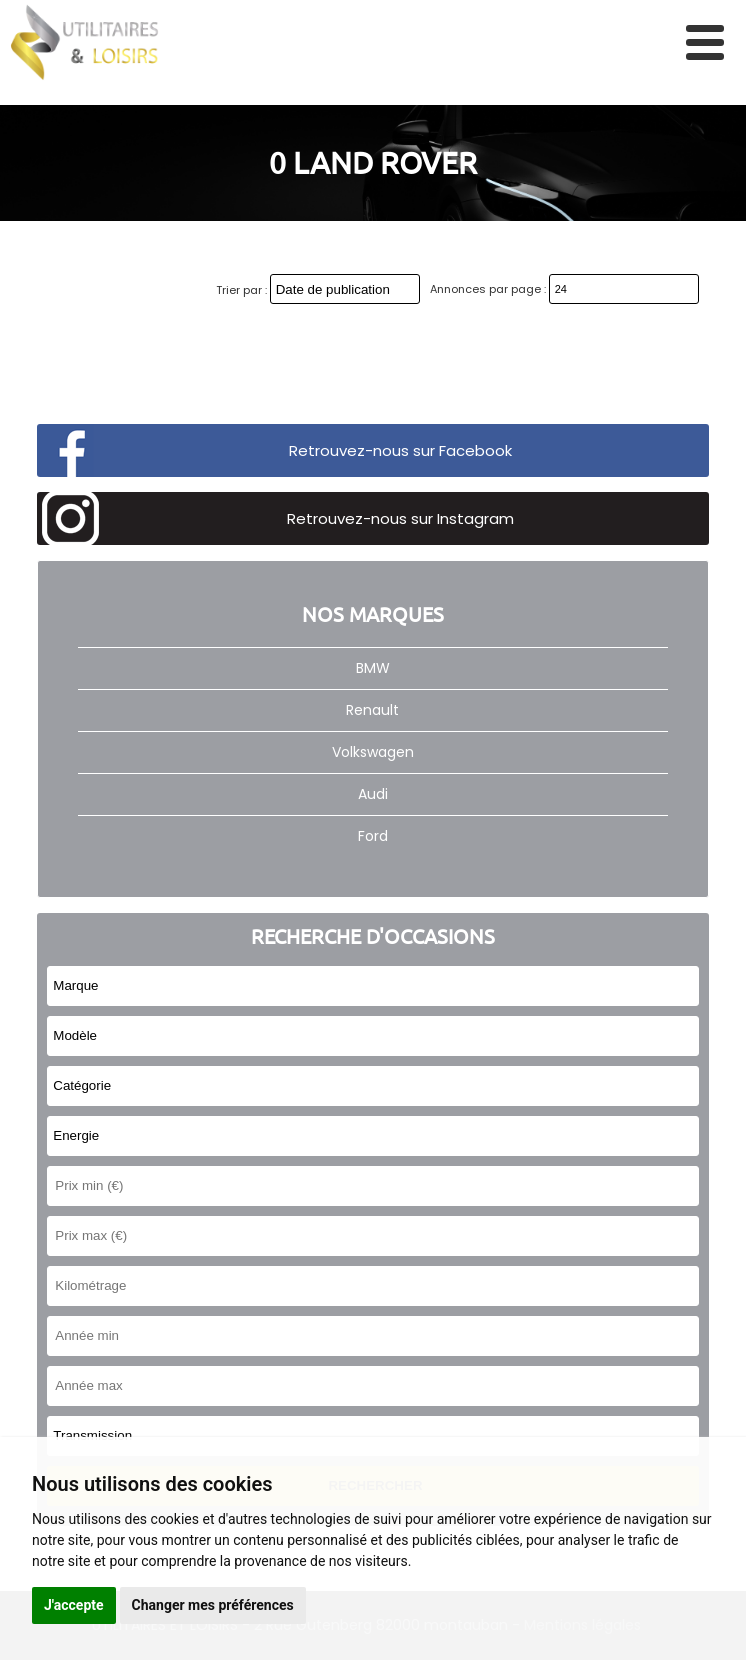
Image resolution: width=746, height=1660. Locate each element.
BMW (373, 668)
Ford (373, 836)
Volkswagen (373, 752)
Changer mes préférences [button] (213, 1605)
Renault (372, 710)
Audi (373, 794)
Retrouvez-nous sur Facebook (400, 450)
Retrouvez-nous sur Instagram (400, 518)
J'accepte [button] (74, 1605)
